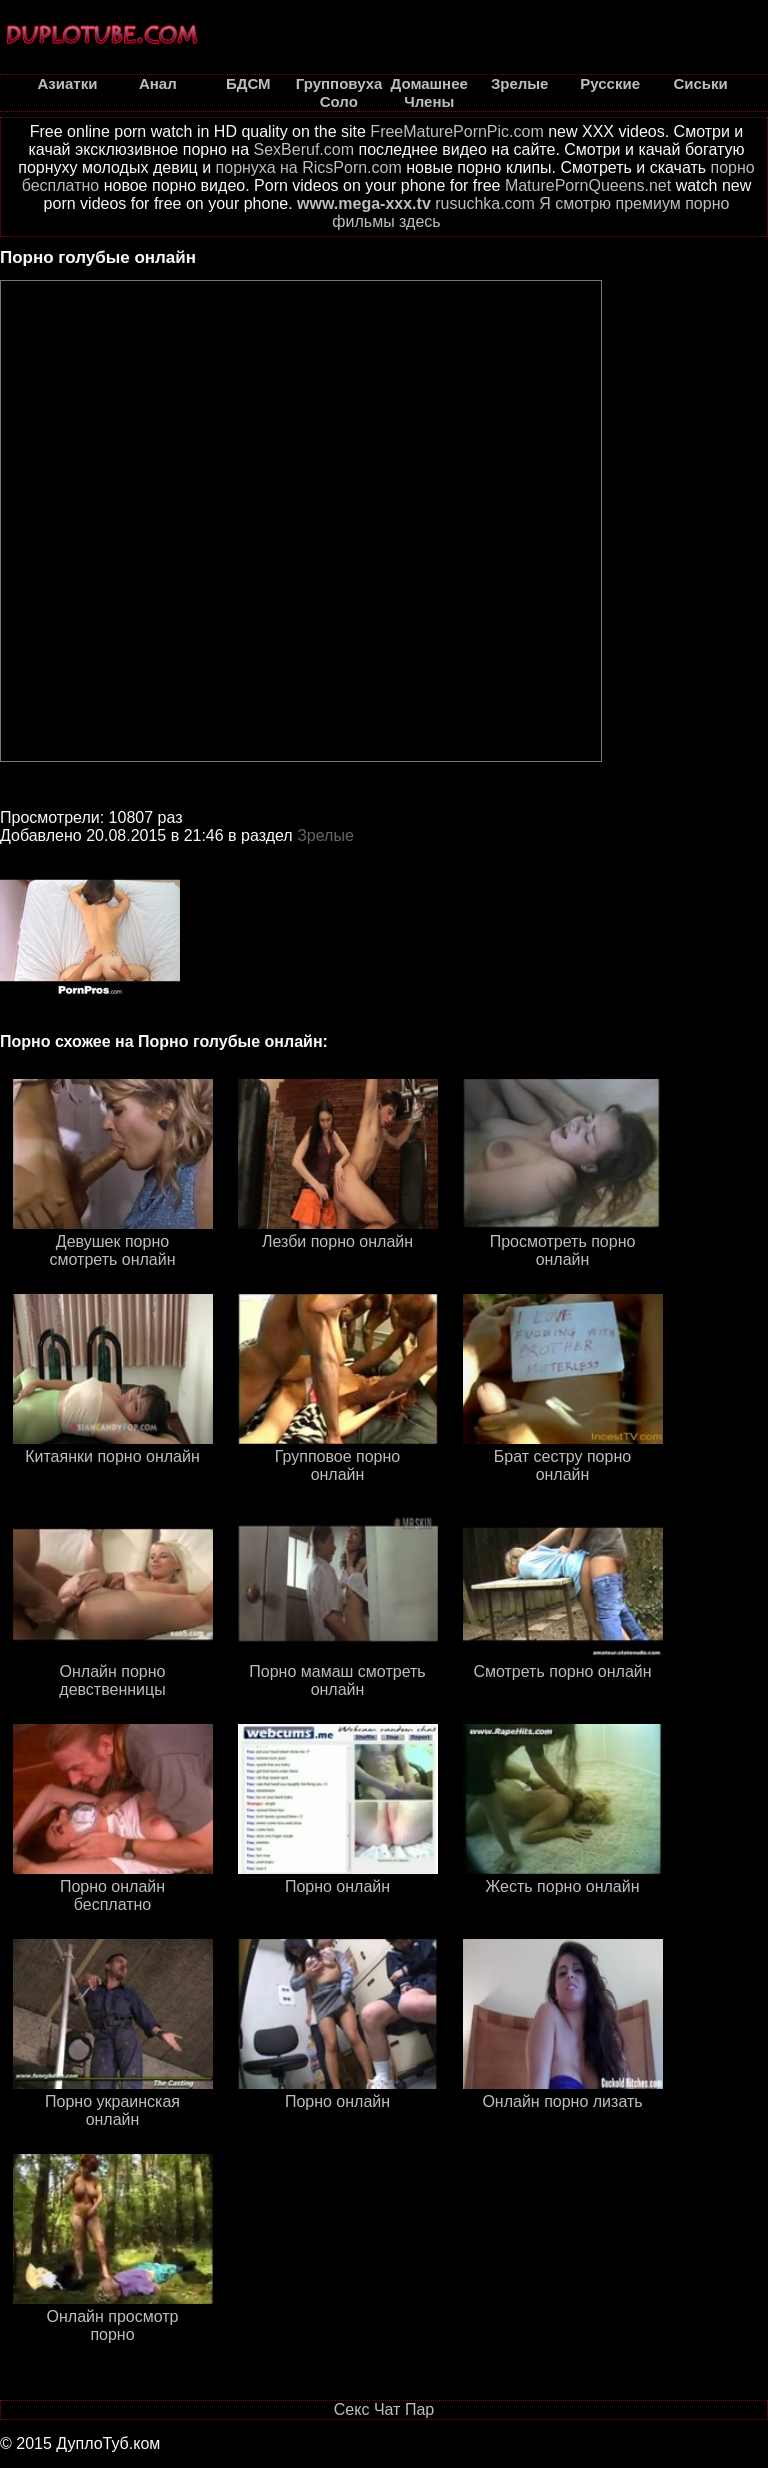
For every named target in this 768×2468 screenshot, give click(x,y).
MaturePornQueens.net (588, 185)
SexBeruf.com (304, 149)
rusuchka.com (485, 203)
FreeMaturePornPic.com (456, 131)
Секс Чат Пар (384, 2409)
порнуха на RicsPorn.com (309, 167)
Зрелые (325, 835)
